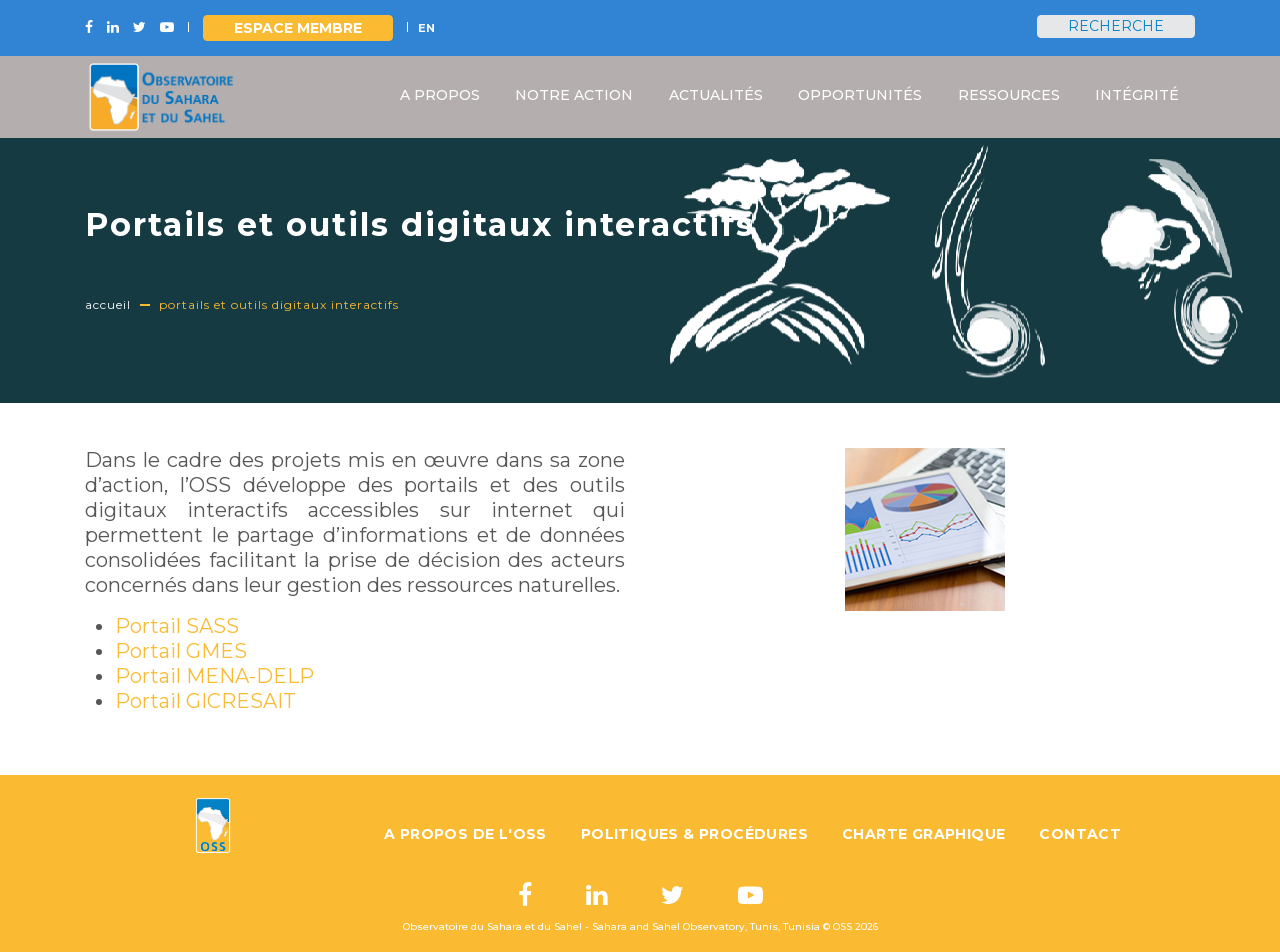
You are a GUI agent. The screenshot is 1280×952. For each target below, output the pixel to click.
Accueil (108, 304)
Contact (1080, 834)
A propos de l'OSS (465, 834)
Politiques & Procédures (694, 834)
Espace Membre (298, 28)
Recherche (1116, 26)
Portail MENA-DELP (214, 676)
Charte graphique (923, 834)
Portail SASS (177, 626)
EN (426, 28)
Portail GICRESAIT (205, 701)
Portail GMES (181, 651)
